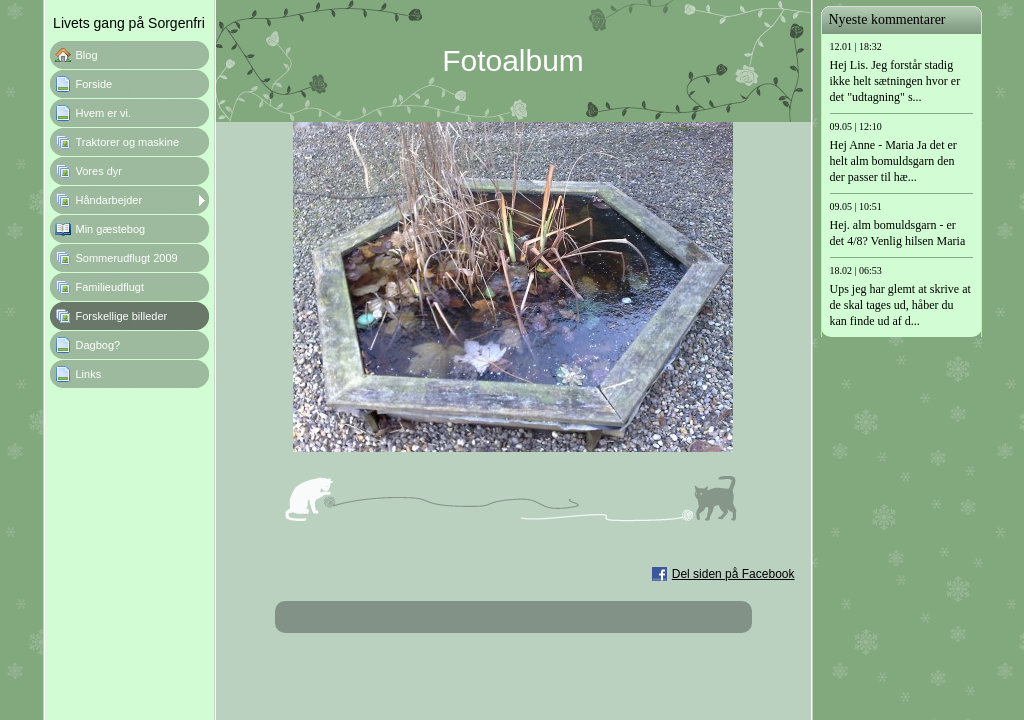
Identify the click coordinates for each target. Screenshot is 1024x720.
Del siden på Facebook (733, 574)
